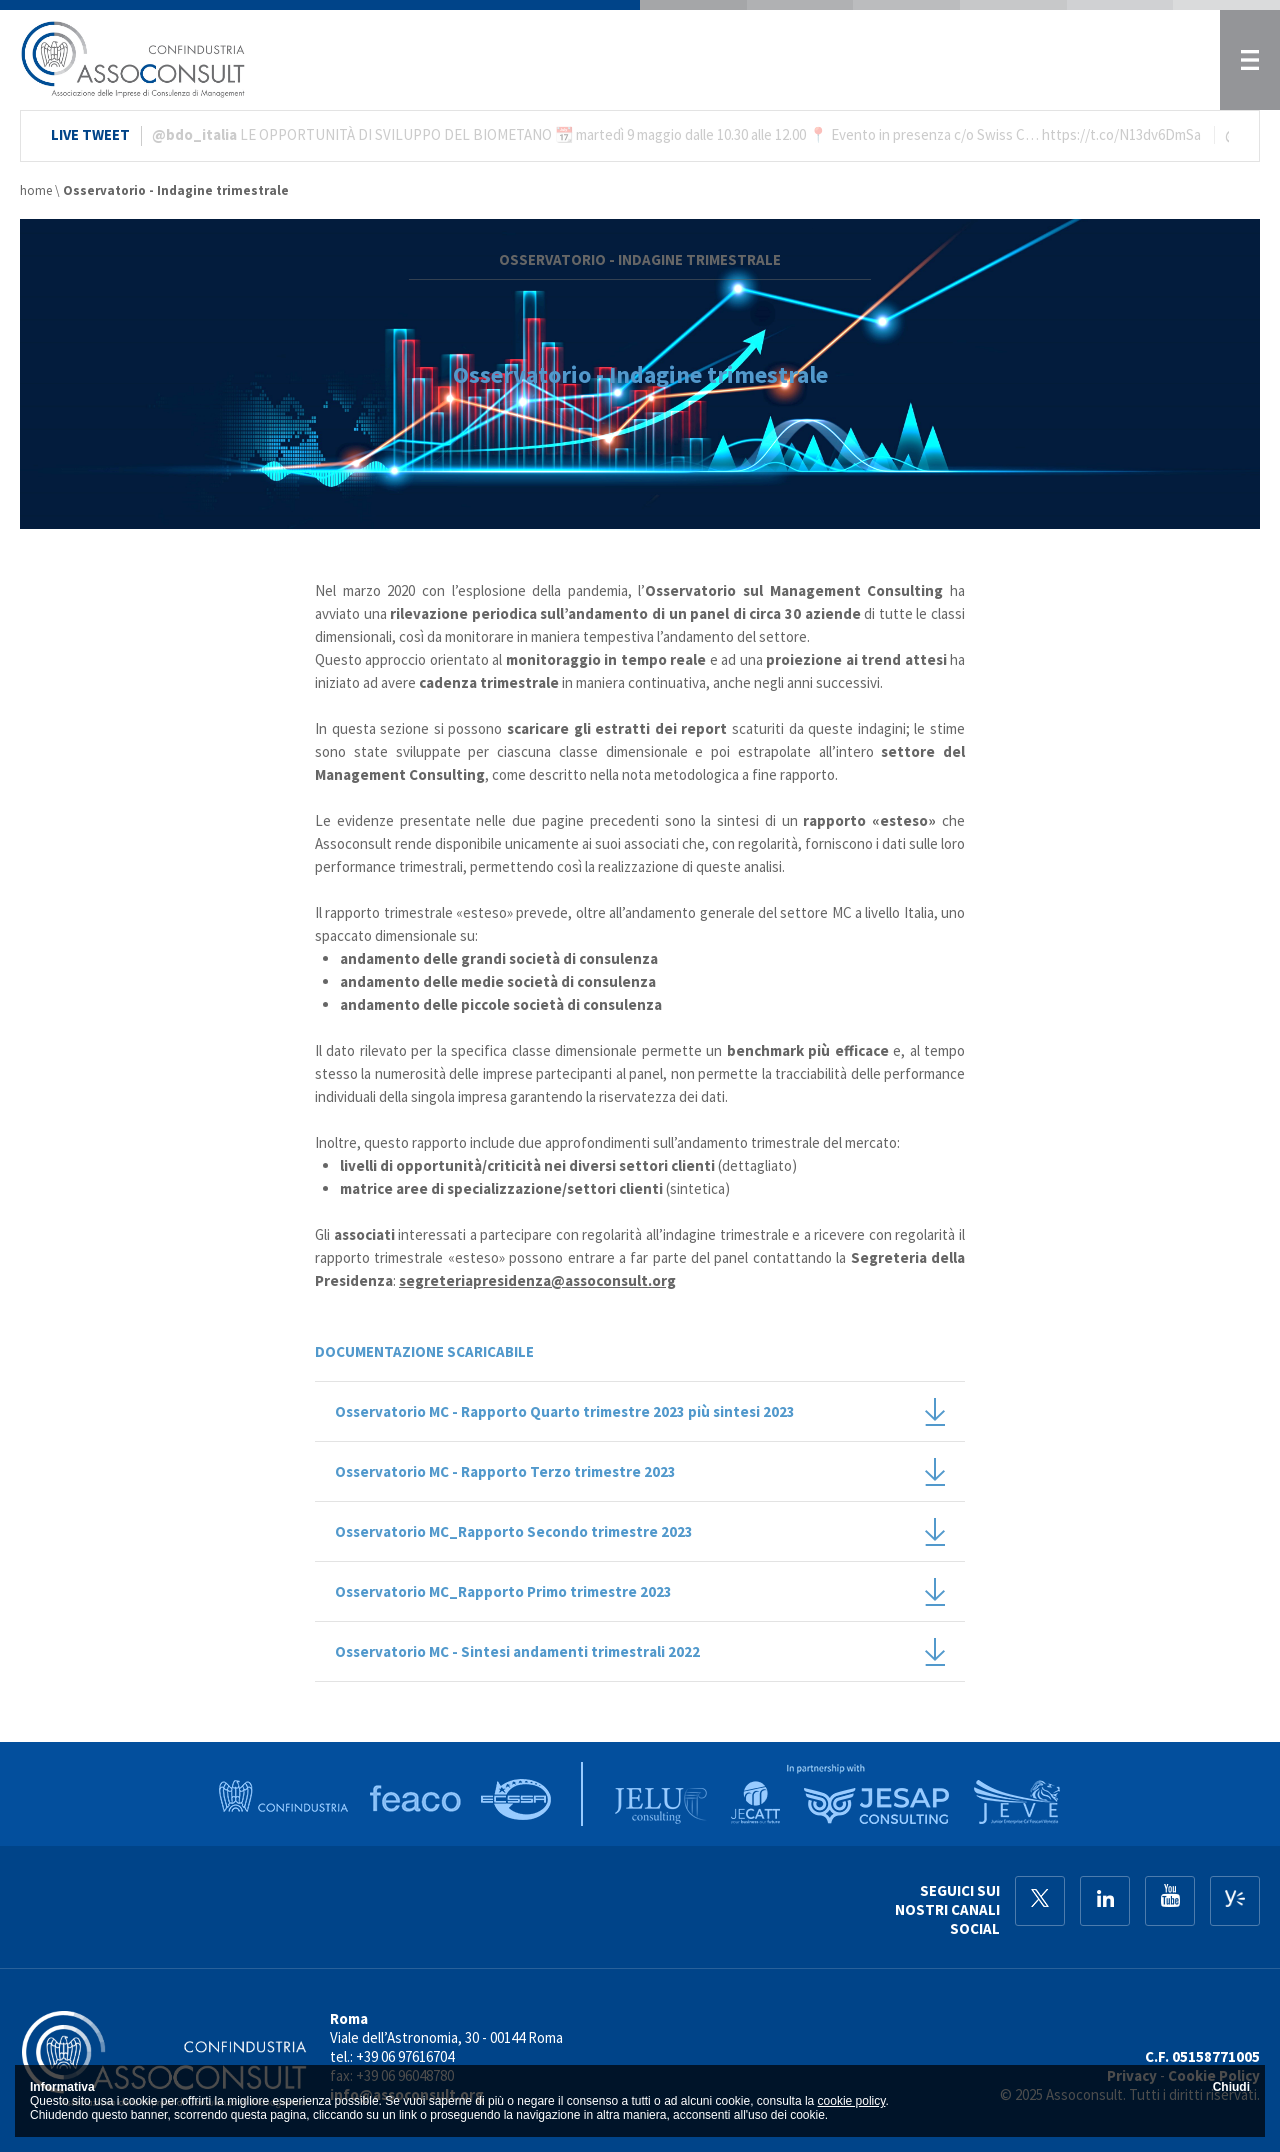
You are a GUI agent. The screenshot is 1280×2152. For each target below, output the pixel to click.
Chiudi (1231, 2087)
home (36, 190)
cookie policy (852, 2101)
